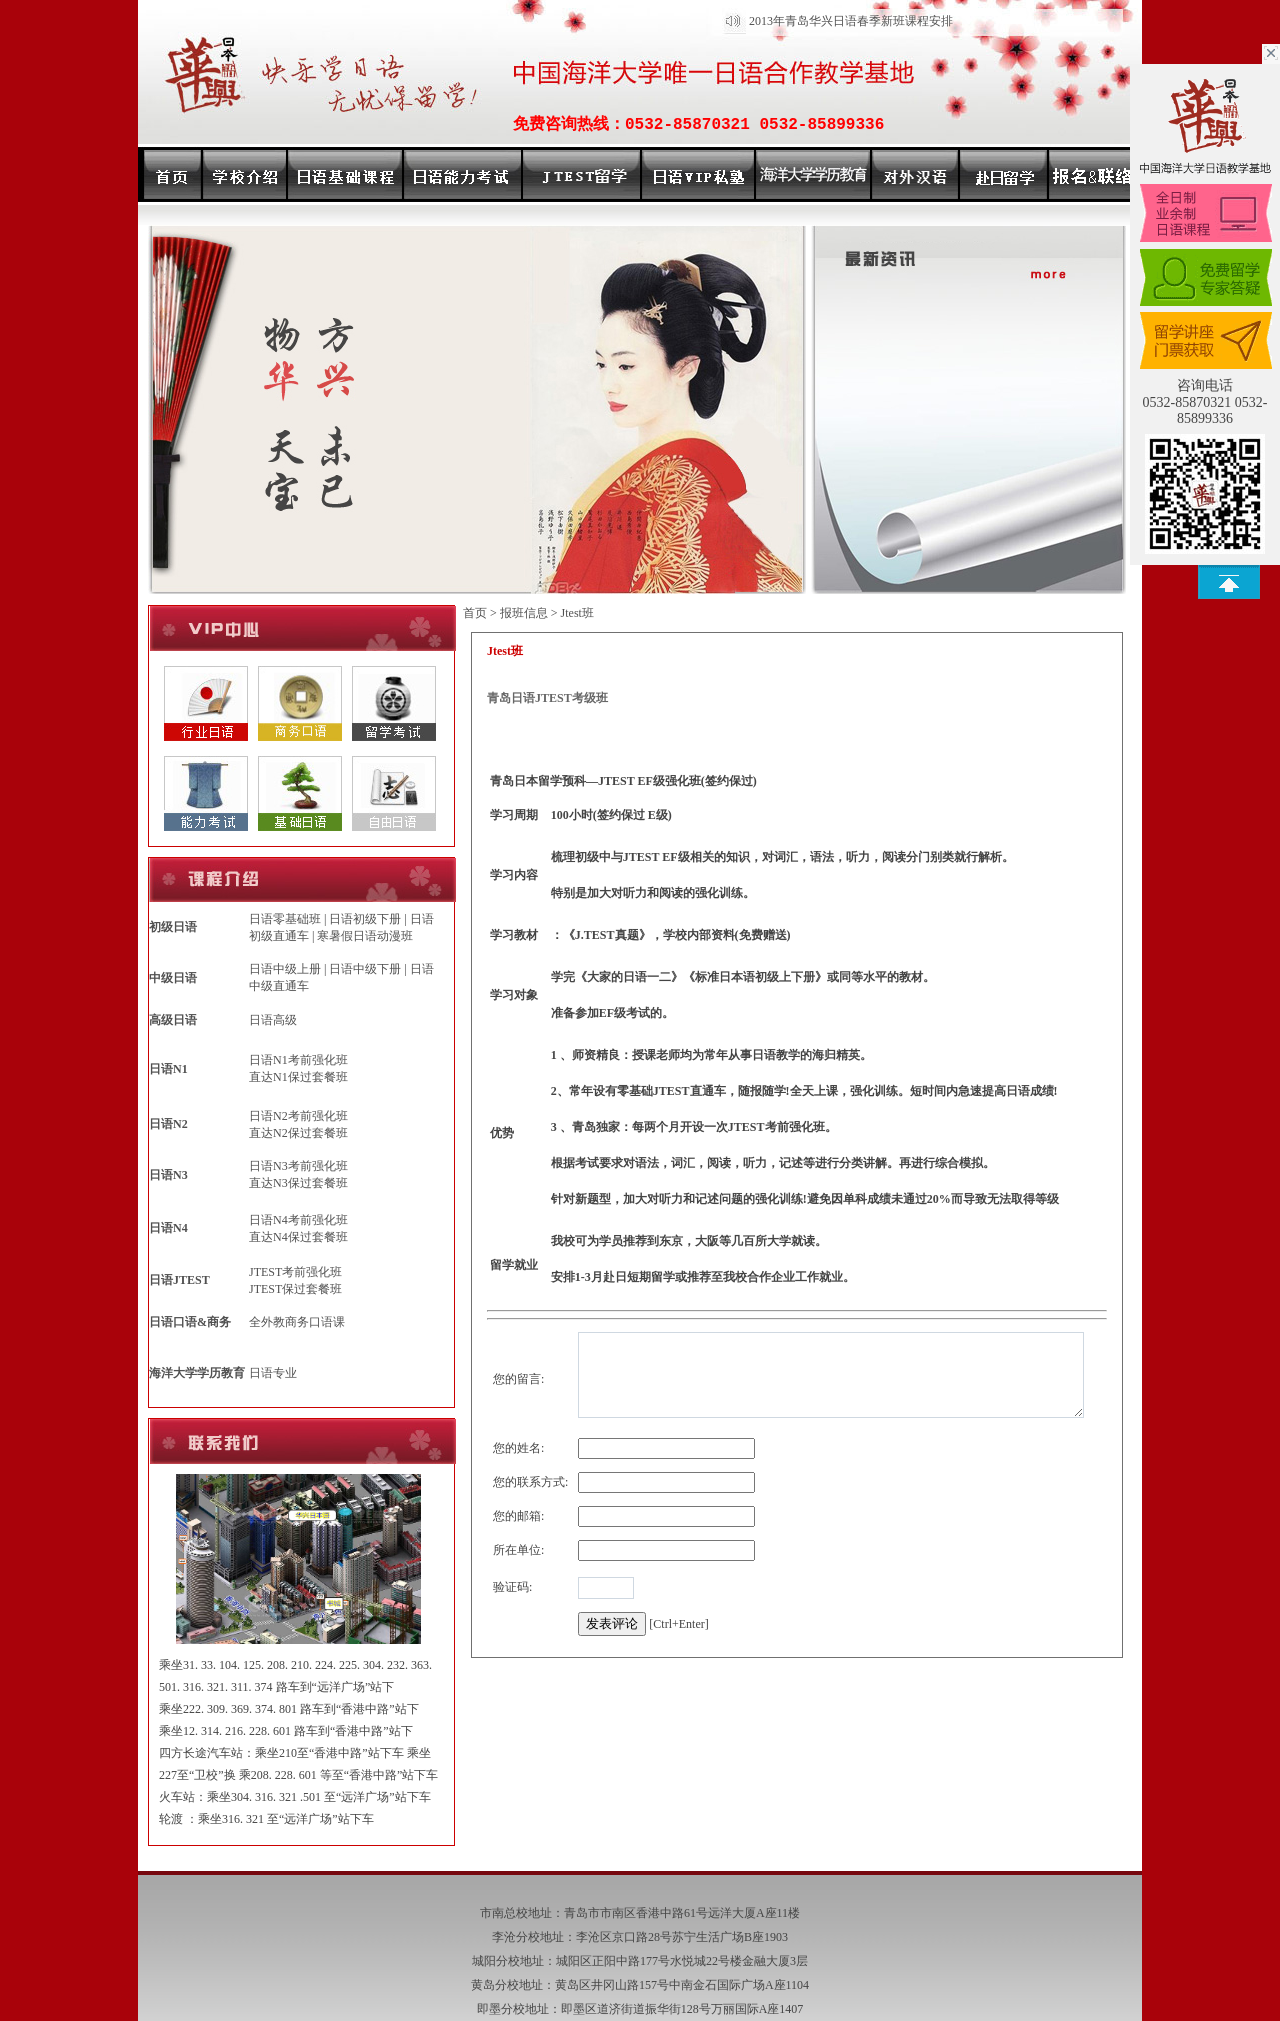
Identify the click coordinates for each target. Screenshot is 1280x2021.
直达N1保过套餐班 (298, 1077)
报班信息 (524, 613)
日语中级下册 (365, 969)
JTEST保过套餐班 (295, 1289)
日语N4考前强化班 (298, 1220)
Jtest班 (577, 613)
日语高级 (273, 1020)
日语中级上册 (285, 969)
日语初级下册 (365, 919)
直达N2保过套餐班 (298, 1133)
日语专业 (273, 1373)
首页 (475, 613)
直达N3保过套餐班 (298, 1183)
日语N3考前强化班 (298, 1166)
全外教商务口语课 (297, 1322)
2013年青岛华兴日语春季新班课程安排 (851, 21)
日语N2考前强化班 (298, 1116)
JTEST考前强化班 (295, 1272)
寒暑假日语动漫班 (365, 936)
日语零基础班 (285, 919)
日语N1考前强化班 (298, 1060)
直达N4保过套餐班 (298, 1237)
